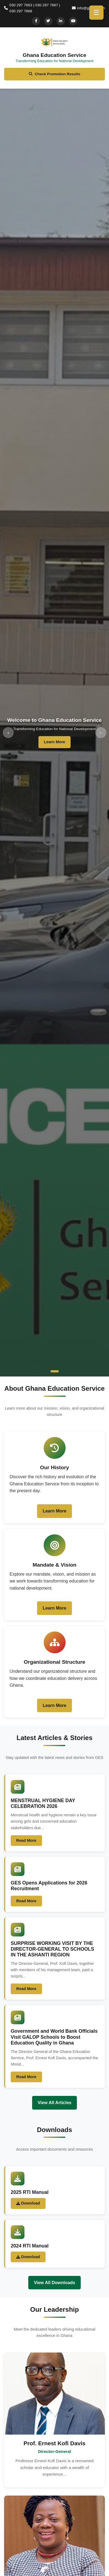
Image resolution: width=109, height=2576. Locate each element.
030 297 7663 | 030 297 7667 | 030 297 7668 (32, 8)
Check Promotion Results (54, 74)
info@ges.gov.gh (88, 8)
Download (28, 2203)
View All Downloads (54, 2282)
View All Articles (54, 2102)
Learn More (54, 742)
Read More (26, 1840)
